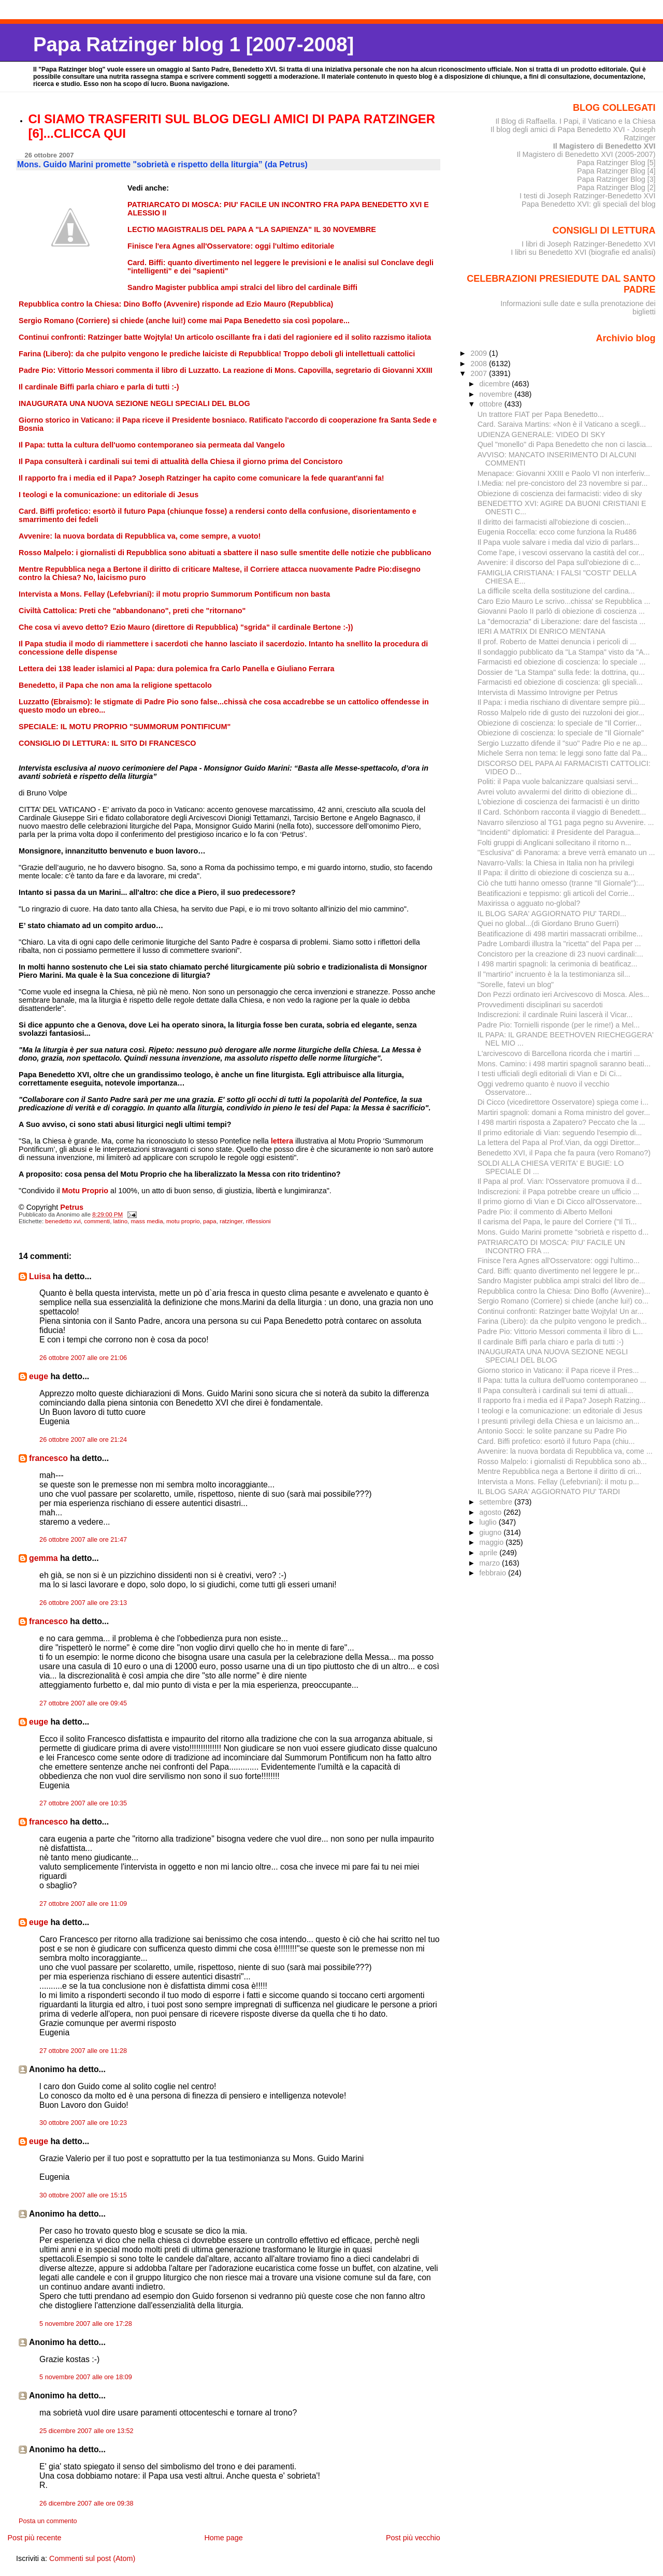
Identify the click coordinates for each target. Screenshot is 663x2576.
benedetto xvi (63, 1221)
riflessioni (258, 1221)
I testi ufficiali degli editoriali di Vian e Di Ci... (550, 1073)
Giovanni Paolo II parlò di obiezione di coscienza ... (561, 611)
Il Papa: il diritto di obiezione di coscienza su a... (556, 873)
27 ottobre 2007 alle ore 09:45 (83, 1703)
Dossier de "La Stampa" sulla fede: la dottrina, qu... (561, 672)
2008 (479, 363)
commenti (97, 1221)
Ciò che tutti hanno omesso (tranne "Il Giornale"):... (561, 883)
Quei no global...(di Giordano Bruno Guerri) (548, 923)
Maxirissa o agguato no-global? (529, 903)
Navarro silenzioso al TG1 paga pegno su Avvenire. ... (566, 822)
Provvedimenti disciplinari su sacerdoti (540, 1005)
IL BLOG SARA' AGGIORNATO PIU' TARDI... (552, 913)
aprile (489, 1553)
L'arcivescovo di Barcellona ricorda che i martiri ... (559, 1053)
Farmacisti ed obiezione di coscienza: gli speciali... (560, 682)
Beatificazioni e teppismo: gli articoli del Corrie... (556, 893)
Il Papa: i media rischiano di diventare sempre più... (561, 702)
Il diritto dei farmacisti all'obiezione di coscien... (554, 522)
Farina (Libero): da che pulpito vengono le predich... (562, 1321)
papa (210, 1221)
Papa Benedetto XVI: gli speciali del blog (589, 204)
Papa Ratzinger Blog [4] (616, 171)
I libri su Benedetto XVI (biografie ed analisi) (583, 252)
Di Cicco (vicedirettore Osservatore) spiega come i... (563, 1102)
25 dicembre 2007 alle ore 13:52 (86, 2431)
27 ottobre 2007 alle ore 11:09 (83, 1903)
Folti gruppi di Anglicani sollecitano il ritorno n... (554, 842)
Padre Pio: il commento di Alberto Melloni (545, 1212)
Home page (223, 2538)
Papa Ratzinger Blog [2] (616, 187)
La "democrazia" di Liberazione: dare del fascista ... (562, 621)
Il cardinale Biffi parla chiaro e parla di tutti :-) (551, 1342)
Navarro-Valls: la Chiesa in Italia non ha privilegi (556, 863)
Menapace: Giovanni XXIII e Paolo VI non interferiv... (564, 473)
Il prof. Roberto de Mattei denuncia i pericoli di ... (557, 642)
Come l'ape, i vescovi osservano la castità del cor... (561, 552)
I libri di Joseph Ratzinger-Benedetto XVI (589, 244)
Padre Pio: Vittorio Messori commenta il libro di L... (560, 1331)
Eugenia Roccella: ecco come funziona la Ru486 (557, 532)
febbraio (493, 1573)
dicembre (495, 384)
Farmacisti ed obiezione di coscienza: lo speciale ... (562, 662)
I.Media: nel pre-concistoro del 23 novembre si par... (563, 483)
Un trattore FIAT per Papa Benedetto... (541, 414)
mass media (147, 1221)
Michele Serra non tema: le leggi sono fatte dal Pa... (562, 753)
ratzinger (231, 1221)
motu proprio (183, 1221)
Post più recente (34, 2538)
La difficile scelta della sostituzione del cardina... (556, 591)
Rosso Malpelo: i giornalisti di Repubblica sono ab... (562, 1461)
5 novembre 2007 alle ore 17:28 (85, 2323)
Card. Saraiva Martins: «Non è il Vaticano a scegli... (562, 424)
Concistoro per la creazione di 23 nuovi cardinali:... (560, 954)
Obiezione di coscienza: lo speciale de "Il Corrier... (560, 723)
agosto (491, 1512)
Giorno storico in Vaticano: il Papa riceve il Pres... (558, 1370)
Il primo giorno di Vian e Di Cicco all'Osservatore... (560, 1201)
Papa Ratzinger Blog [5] (616, 162)
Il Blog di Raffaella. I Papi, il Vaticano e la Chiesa (575, 121)
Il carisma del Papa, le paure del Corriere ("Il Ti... (557, 1222)
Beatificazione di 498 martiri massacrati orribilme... (560, 934)
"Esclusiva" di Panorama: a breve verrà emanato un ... (566, 852)
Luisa (39, 1276)
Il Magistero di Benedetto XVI (604, 146)
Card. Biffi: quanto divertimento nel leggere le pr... (559, 1271)
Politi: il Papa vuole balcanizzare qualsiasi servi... (558, 781)
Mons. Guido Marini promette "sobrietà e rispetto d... (563, 1232)
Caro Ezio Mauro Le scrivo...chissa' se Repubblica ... (564, 601)
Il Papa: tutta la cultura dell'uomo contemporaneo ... (562, 1380)
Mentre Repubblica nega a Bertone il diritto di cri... (560, 1471)
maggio (492, 1542)
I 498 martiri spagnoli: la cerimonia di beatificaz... (558, 964)
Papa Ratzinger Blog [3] (616, 179)
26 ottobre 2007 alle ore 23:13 (83, 1603)
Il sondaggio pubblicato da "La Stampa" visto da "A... (564, 652)
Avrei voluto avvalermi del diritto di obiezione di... (558, 792)
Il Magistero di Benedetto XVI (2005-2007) (585, 154)
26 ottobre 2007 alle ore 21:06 (83, 1358)
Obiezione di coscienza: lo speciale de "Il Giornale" (561, 733)
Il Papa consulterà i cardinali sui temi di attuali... (555, 1390)
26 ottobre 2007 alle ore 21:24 (83, 1439)
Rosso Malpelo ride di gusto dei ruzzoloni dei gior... (561, 712)
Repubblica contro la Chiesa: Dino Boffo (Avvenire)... (564, 1291)
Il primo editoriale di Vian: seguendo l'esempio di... (560, 1132)
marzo (490, 1563)
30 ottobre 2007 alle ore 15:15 (83, 2195)
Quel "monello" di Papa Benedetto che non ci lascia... (565, 444)
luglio (488, 1522)
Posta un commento (48, 2521)
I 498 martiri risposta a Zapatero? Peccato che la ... (561, 1122)
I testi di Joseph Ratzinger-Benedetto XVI (588, 196)
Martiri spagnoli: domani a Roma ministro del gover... (564, 1112)
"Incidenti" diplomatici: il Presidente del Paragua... (559, 832)
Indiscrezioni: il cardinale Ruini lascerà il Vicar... (555, 1014)
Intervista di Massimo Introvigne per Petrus (548, 692)
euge (38, 1376)
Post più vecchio (413, 2538)
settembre (496, 1502)
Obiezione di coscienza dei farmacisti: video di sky (560, 493)
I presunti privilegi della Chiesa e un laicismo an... (559, 1421)
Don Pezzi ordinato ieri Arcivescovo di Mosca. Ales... (564, 994)
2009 (479, 353)
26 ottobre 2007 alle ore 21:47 (83, 1539)
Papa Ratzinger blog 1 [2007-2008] (193, 44)
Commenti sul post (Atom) (92, 2558)
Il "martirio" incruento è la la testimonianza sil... (554, 974)
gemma (43, 1558)
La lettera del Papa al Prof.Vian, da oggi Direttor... (559, 1142)
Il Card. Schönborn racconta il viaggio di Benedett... (562, 812)
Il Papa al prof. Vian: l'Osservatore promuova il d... (560, 1181)
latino (120, 1221)
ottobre (492, 404)
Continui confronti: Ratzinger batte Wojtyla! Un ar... (560, 1311)
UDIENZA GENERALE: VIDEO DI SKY (542, 434)
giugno (491, 1532)
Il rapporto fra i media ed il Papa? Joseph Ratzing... (562, 1400)
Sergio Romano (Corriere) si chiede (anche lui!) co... (563, 1301)
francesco (48, 1458)
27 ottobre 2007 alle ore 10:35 (83, 1803)
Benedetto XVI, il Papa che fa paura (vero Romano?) (564, 1153)
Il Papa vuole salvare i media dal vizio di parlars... (559, 542)
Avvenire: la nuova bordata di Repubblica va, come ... (565, 1451)
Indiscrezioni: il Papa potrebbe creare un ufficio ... (559, 1192)
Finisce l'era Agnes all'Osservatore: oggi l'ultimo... (559, 1260)
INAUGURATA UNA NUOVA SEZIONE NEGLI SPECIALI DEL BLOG (553, 1356)
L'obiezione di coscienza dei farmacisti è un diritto (559, 802)
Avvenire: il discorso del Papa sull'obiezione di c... (559, 562)
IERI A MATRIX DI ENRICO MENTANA (542, 631)
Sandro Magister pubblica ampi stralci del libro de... (561, 1281)
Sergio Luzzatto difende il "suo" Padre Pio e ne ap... (562, 743)
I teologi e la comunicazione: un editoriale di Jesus (560, 1411)
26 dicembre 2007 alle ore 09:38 (86, 2503)
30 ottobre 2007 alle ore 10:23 (83, 2122)
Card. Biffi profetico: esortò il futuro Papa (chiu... (556, 1441)
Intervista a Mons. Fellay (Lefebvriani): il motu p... (558, 1482)
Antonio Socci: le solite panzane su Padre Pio (552, 1431)
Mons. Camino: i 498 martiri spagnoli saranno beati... (564, 1064)
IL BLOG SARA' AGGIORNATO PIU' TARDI (549, 1491)
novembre (496, 394)
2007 (479, 373)
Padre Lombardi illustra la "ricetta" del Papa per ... (559, 943)
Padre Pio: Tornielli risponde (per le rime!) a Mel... (559, 1025)
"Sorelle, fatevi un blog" (516, 984)
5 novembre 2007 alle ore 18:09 (85, 2377)
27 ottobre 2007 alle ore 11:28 (83, 2050)
